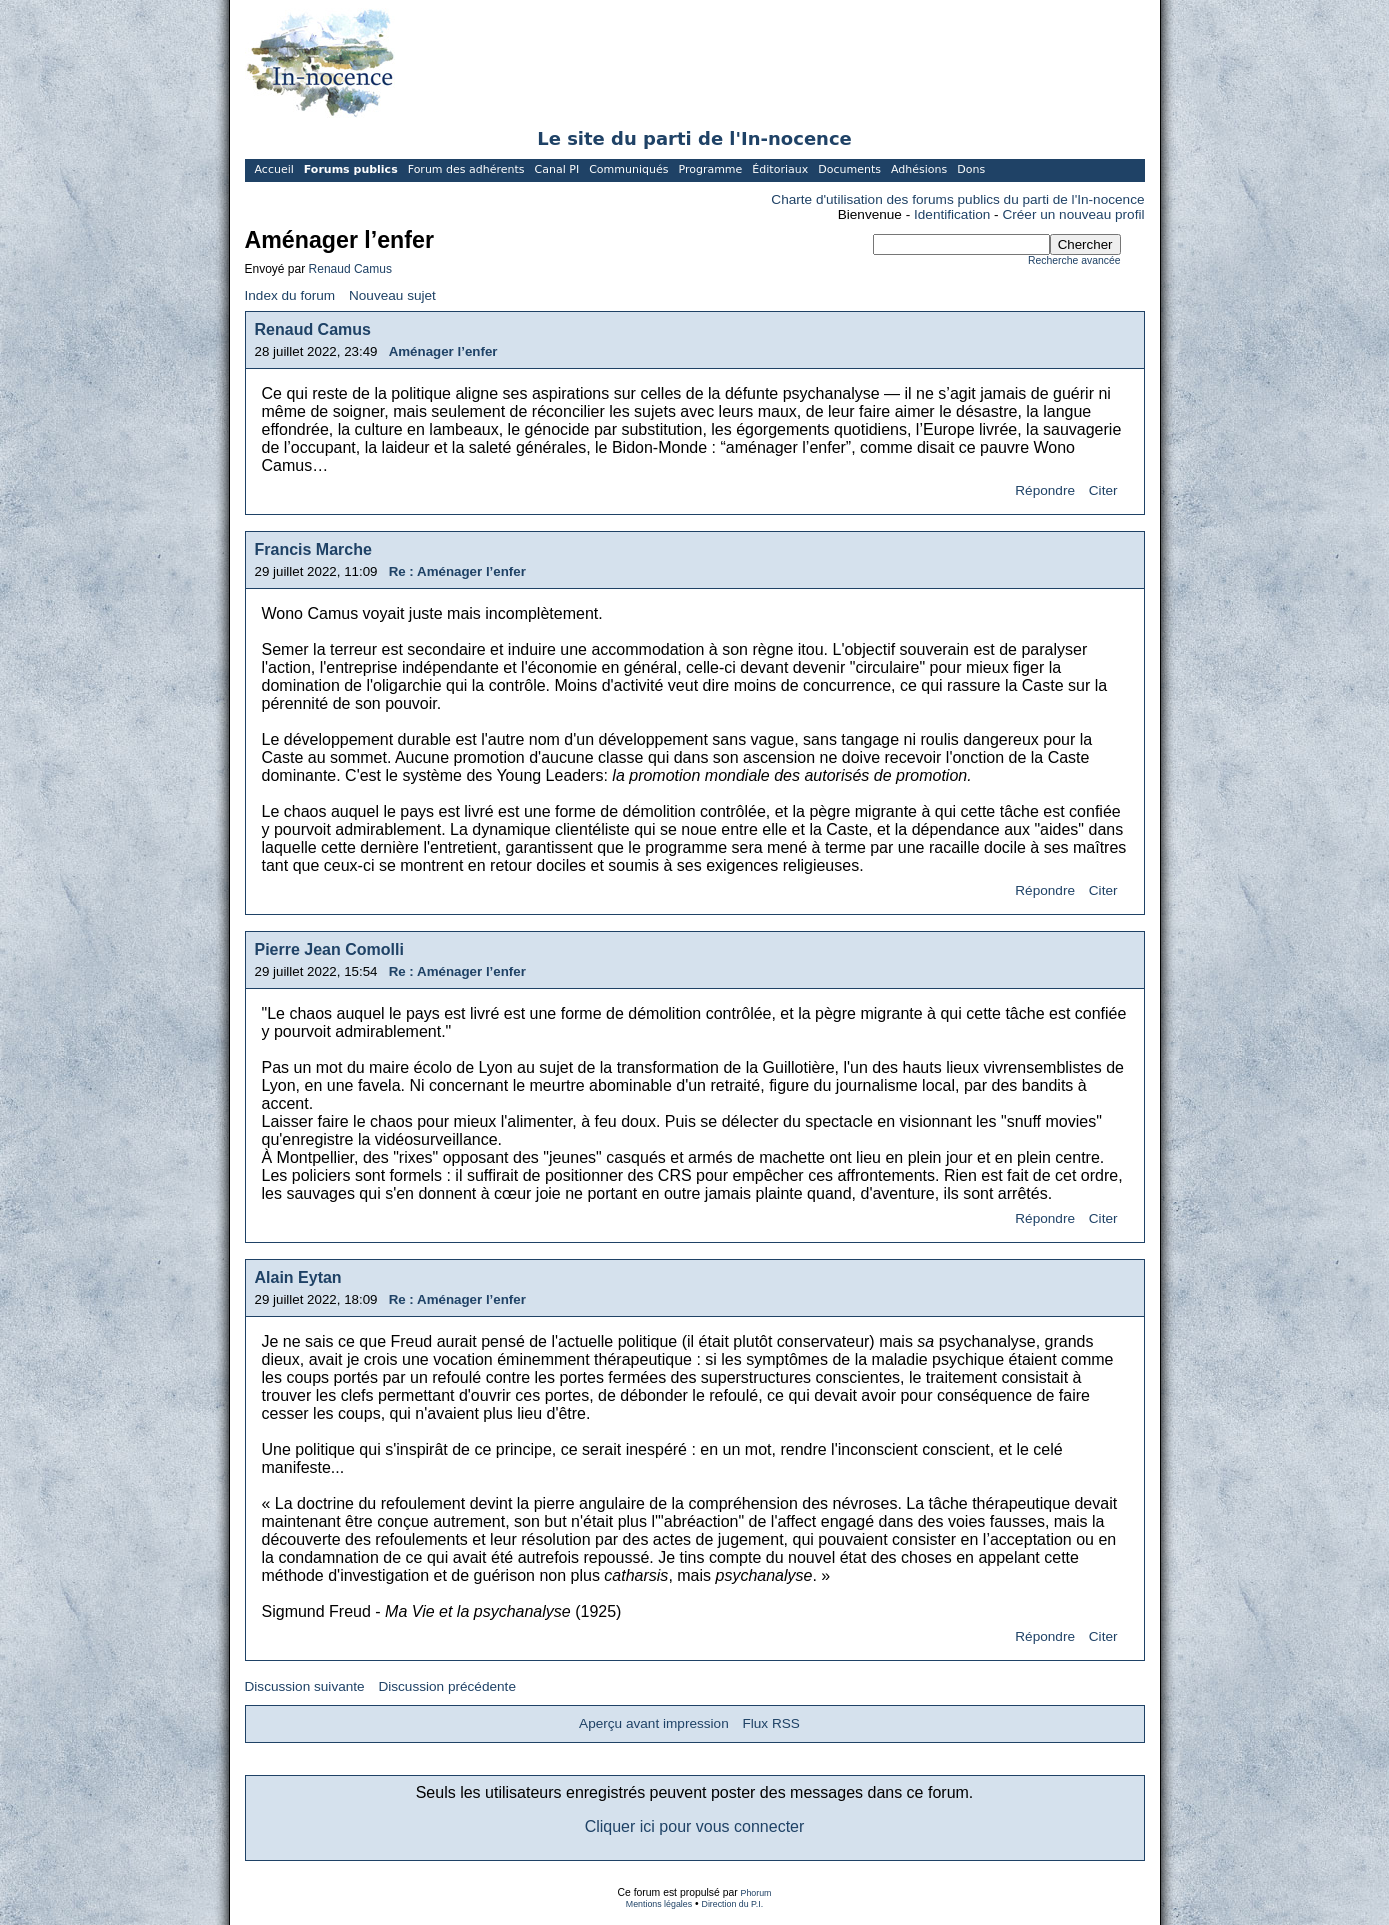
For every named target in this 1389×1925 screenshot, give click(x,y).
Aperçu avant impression (654, 1723)
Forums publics (351, 169)
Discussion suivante (305, 1686)
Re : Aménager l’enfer (457, 571)
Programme (710, 169)
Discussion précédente (447, 1686)
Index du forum (290, 295)
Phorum (756, 1893)
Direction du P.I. (733, 1904)
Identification (952, 214)
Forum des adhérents (466, 169)
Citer (1103, 490)
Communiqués (628, 169)
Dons (971, 169)
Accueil (274, 169)
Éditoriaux (780, 169)
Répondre (1045, 490)
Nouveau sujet (392, 295)
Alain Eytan (298, 1277)
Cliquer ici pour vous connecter (695, 1826)
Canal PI (557, 169)
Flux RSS (770, 1723)
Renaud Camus (350, 269)
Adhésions (919, 169)
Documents (849, 169)
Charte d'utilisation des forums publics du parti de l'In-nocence (957, 199)
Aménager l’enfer (443, 351)
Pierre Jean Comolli (329, 949)
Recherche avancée (1074, 260)
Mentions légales (659, 1904)
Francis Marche (313, 549)
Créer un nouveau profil (1073, 214)
